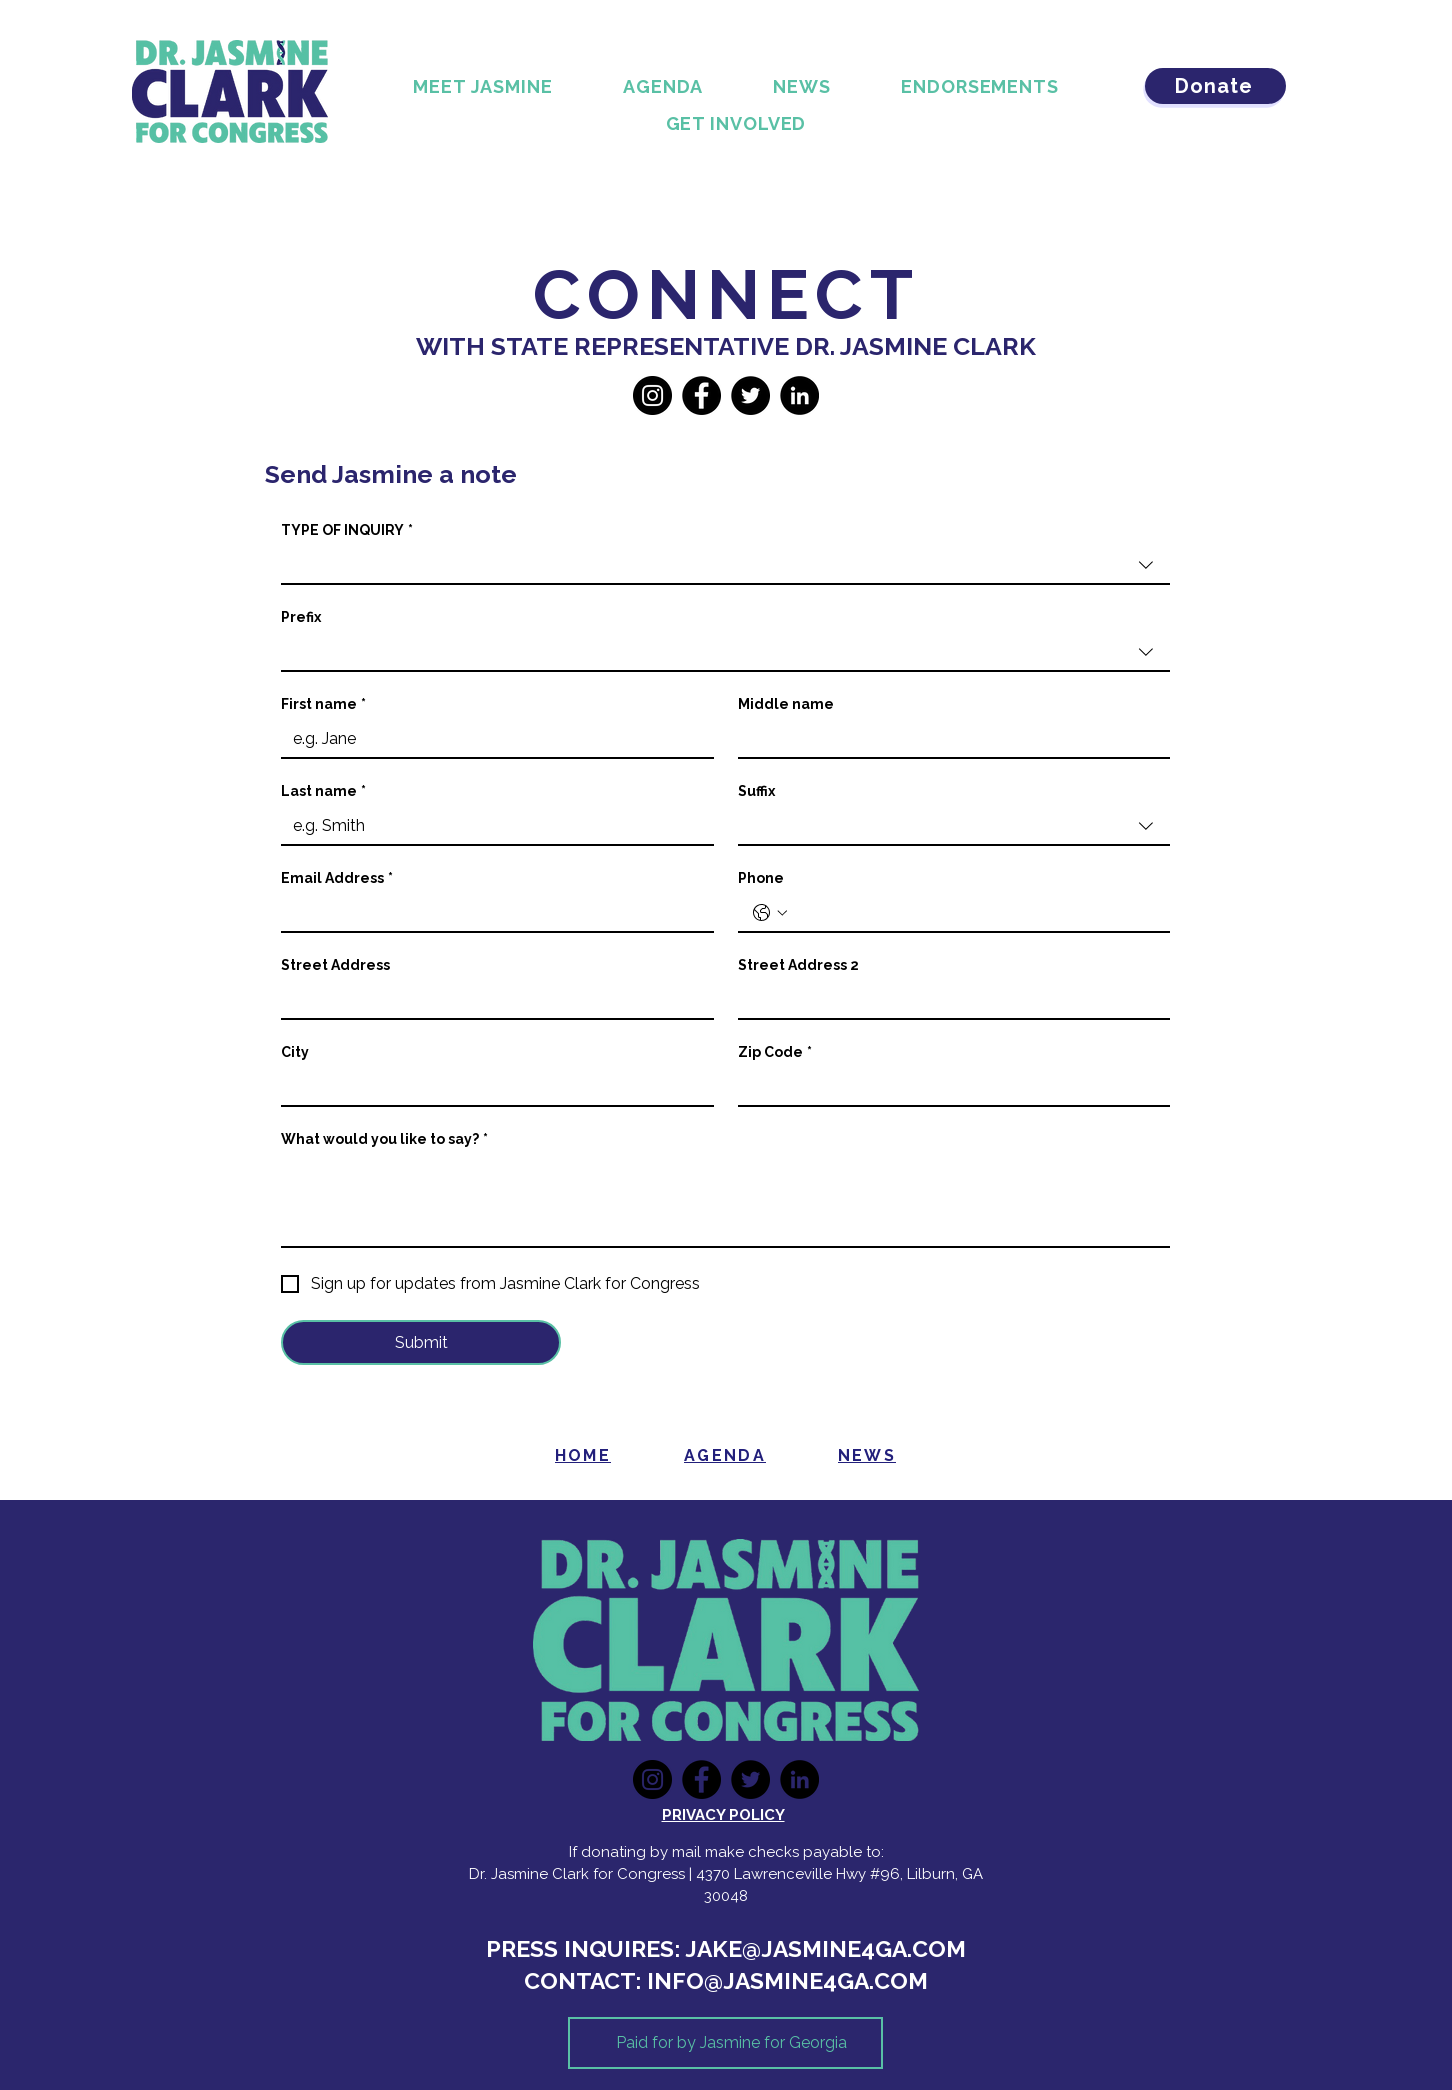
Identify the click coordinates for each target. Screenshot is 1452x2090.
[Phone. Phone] (974, 913)
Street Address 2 (798, 965)
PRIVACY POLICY (723, 1815)
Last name (323, 791)
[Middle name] (948, 739)
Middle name (786, 704)
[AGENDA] (725, 1455)
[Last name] (491, 826)
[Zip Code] (948, 1087)
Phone (761, 878)
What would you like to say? (384, 1139)
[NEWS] (867, 1455)
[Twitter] (750, 395)
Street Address (335, 965)
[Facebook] (701, 395)
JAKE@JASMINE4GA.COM (825, 1948)
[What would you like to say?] (725, 1201)
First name (323, 704)
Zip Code (775, 1052)
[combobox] (725, 566)
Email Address (337, 878)
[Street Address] (491, 1000)
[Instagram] (652, 395)
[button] (736, 123)
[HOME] (583, 1455)
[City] (491, 1087)
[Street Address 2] (948, 1000)
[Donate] (1215, 86)
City (295, 1052)
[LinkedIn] (799, 395)
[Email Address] (491, 913)
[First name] (491, 739)
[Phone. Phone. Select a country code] (770, 913)
